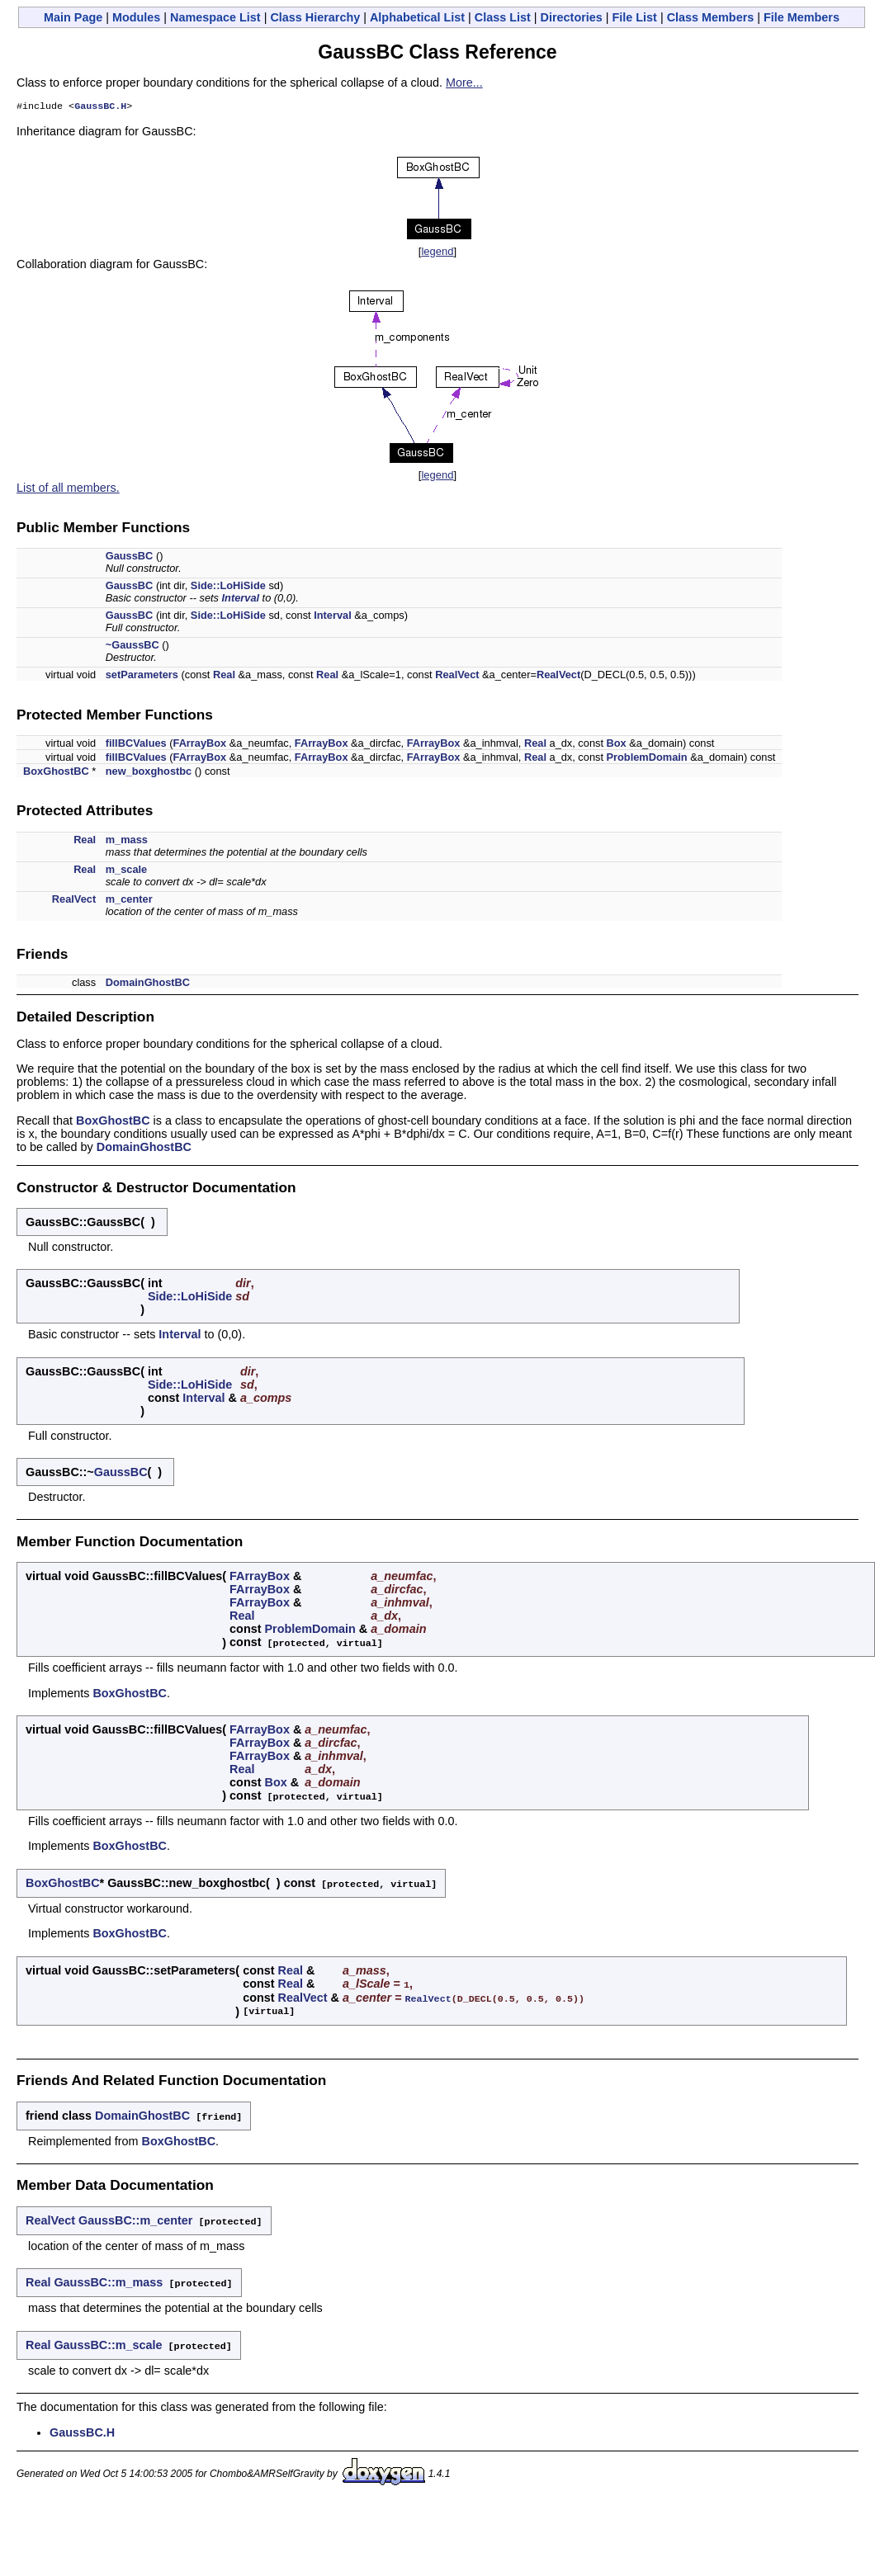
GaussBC (130, 557)
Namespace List (215, 17)
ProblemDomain (647, 759)
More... (464, 82)
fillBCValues (136, 744)
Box (617, 744)
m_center (129, 900)
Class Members (710, 17)
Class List (503, 17)
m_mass (127, 841)
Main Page (73, 17)
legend (437, 253)
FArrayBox (200, 744)
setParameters (142, 676)
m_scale (127, 871)
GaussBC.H (100, 107)
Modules (136, 17)
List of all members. (68, 489)
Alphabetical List (417, 17)
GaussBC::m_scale (108, 2340)
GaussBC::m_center (135, 2217)
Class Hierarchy (315, 17)
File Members (802, 17)
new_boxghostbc (149, 773)
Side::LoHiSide (228, 587)
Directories (572, 17)
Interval (241, 599)
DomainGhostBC (148, 984)
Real (224, 676)
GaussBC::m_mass (108, 2278)
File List (634, 17)
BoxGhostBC (56, 773)
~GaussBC (132, 646)
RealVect (457, 676)
